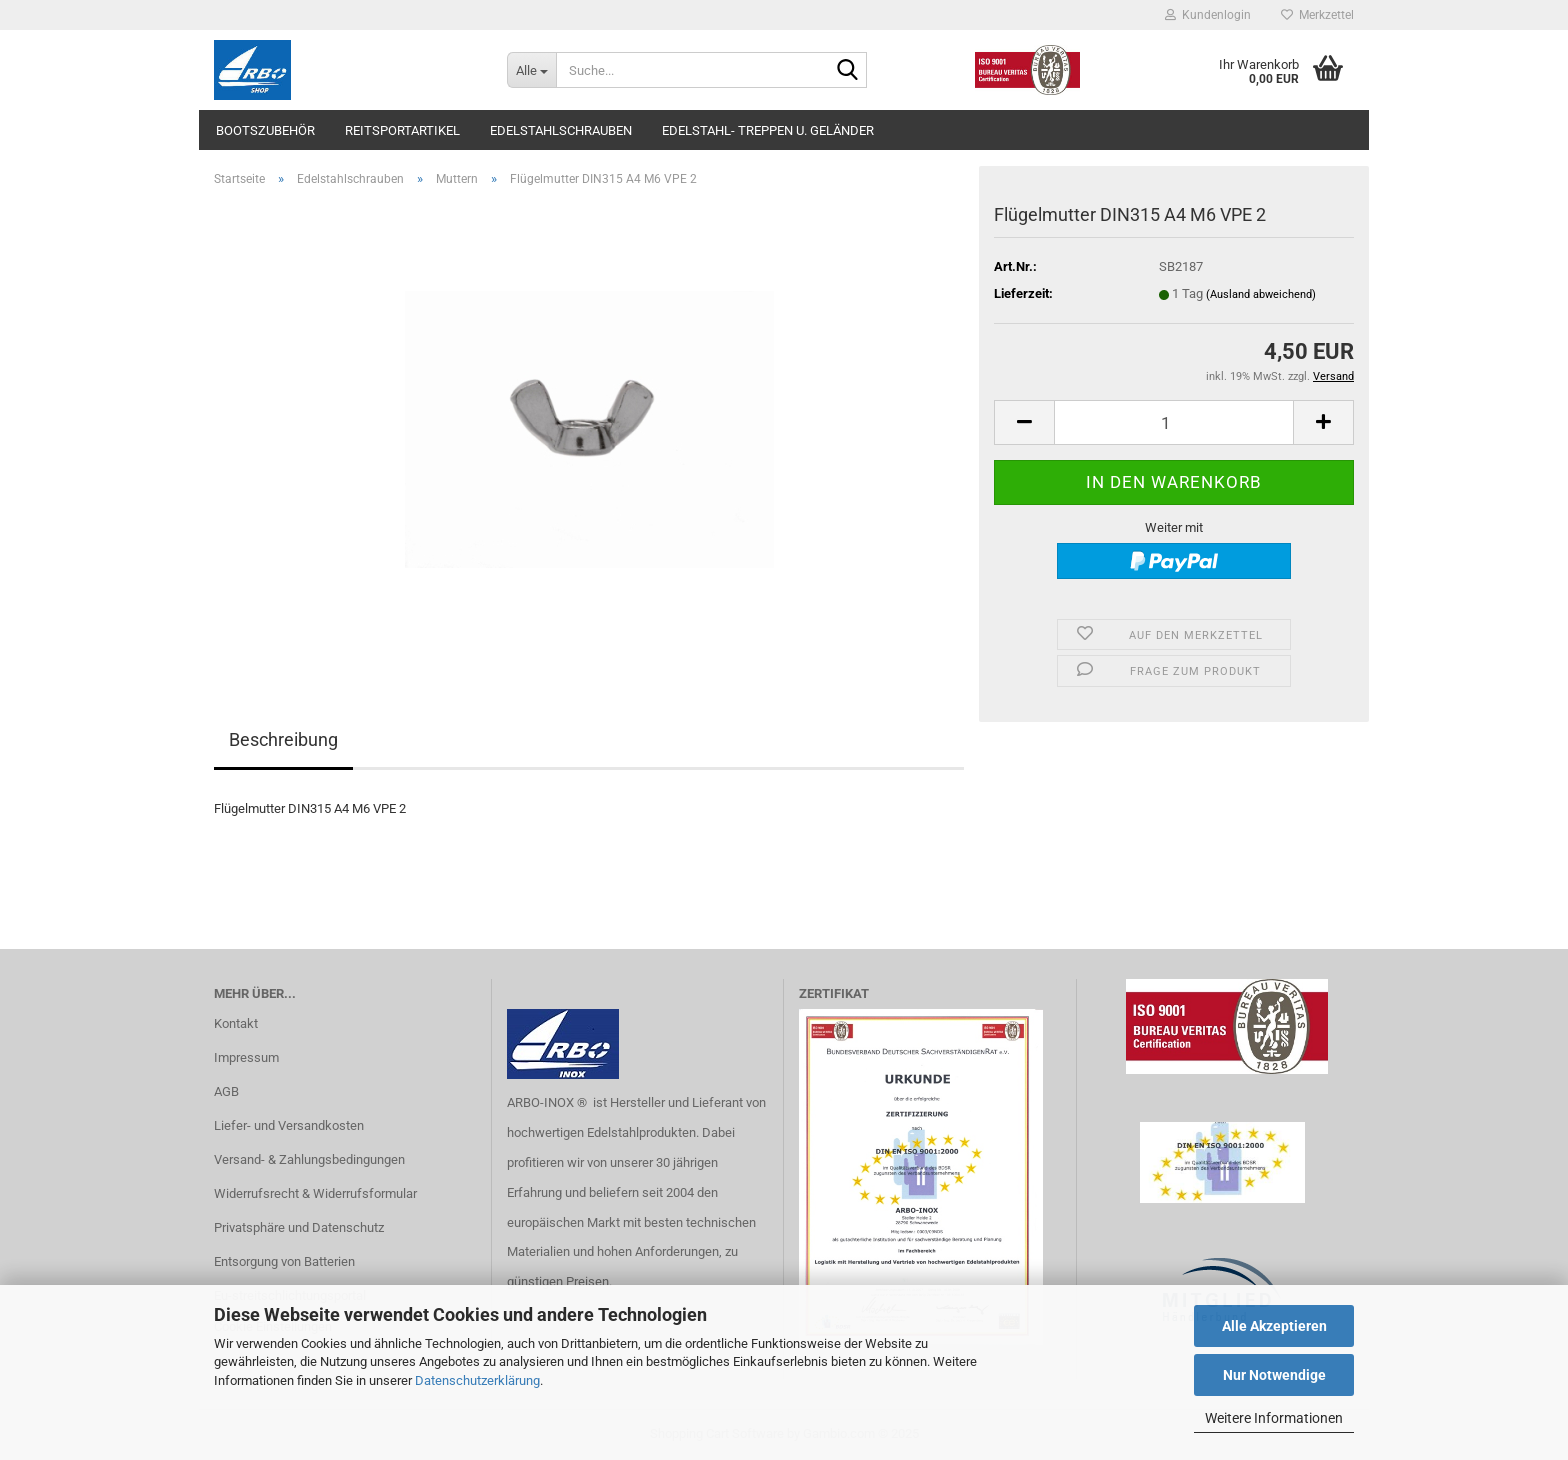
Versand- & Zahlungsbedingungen (309, 1159)
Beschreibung (283, 739)
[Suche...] (531, 70)
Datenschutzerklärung (477, 1380)
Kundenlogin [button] (1208, 15)
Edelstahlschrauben (561, 130)
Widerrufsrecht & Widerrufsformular (315, 1193)
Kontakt (236, 1023)
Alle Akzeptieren (1274, 1326)
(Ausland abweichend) (1261, 294)
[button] (1024, 422)
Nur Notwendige (1274, 1375)
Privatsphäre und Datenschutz (299, 1227)
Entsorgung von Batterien (284, 1261)
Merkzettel (1317, 15)
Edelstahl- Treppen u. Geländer (768, 130)
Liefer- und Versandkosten (289, 1125)
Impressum (246, 1057)
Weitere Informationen (1274, 1418)
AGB (226, 1091)
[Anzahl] (1174, 422)
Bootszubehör (265, 130)
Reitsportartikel (402, 130)
